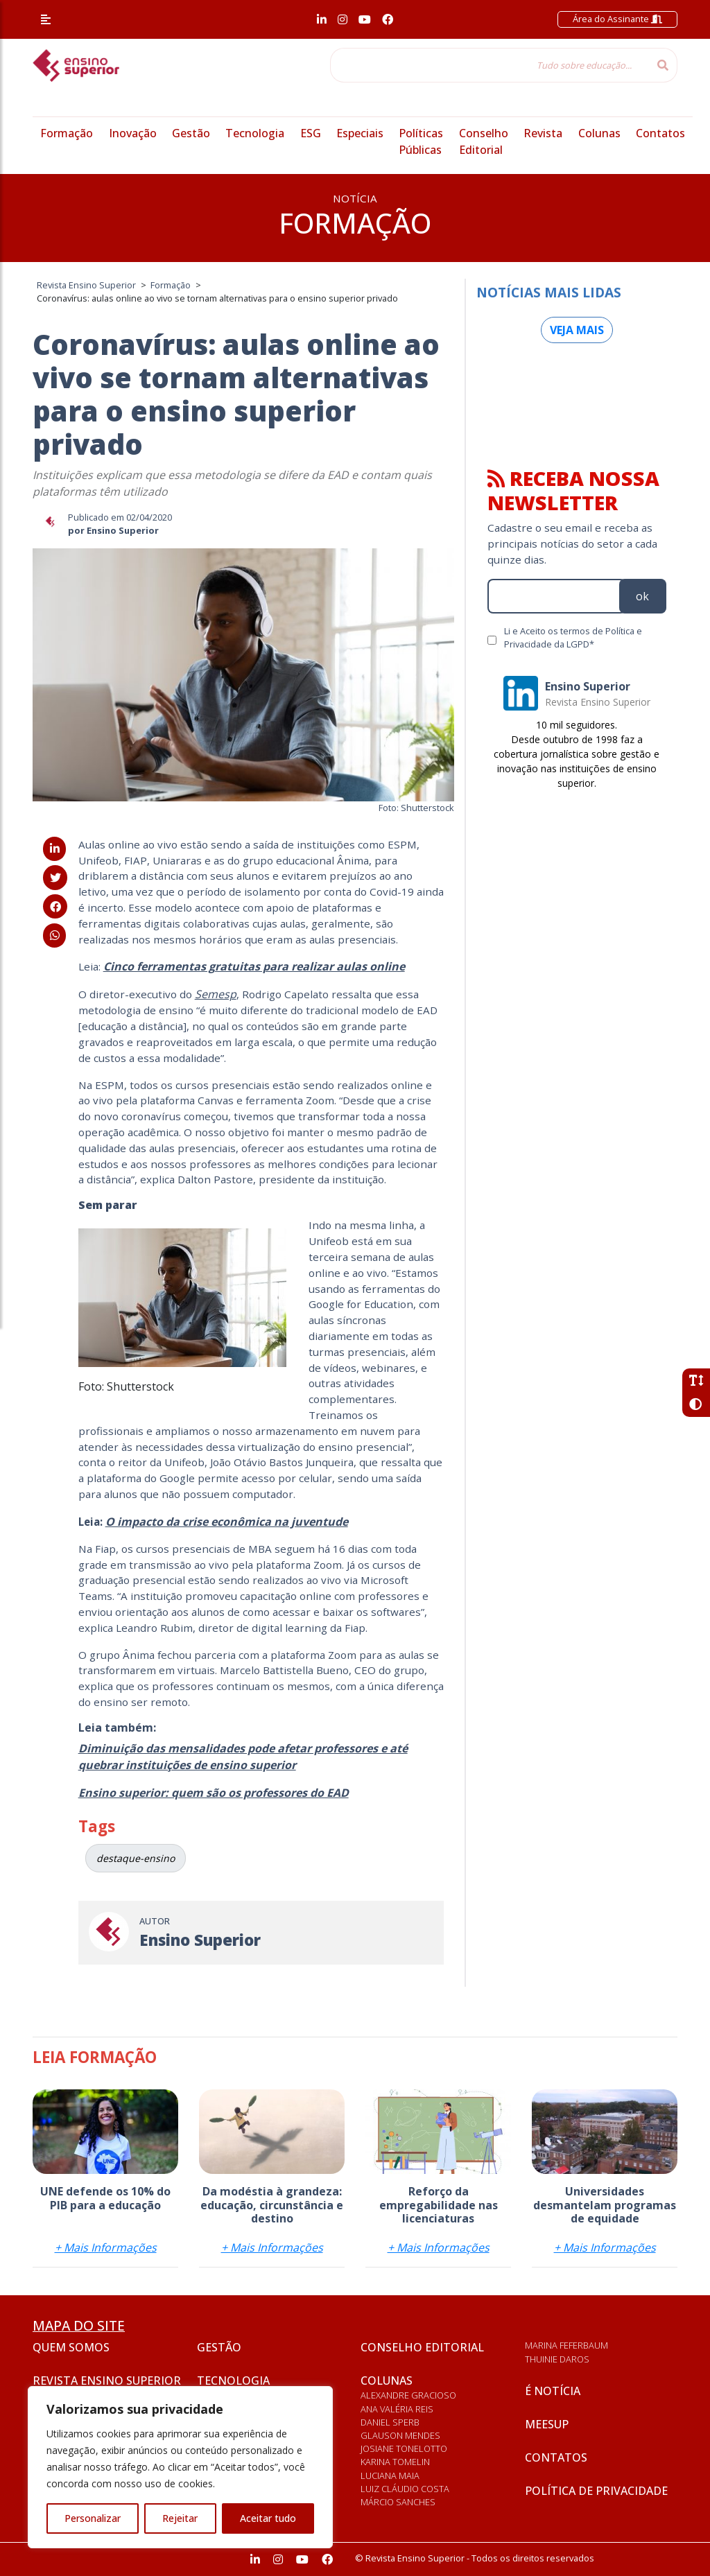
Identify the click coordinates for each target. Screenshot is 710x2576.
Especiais (359, 133)
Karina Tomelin (395, 2461)
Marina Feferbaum (566, 2345)
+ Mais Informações (106, 2247)
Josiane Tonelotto (404, 2448)
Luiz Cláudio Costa (405, 2488)
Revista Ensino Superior (107, 2380)
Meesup (547, 2424)
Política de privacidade (596, 2490)
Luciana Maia (390, 2475)
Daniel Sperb (390, 2422)
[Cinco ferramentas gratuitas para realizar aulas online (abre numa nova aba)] (254, 966)
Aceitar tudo (268, 2518)
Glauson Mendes (400, 2435)
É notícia (552, 2391)
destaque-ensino (135, 1858)
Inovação (133, 133)
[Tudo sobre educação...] (489, 65)
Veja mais (577, 330)
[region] (180, 2467)
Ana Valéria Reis (397, 2409)
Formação (66, 133)
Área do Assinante (617, 18)
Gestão (191, 133)
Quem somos (71, 2347)
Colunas (599, 133)
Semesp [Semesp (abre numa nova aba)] (215, 994)
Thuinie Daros (557, 2359)
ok (642, 596)
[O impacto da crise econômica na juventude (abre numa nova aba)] (226, 1521)
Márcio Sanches (398, 2502)
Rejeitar (180, 2518)
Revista (542, 133)
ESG (310, 133)
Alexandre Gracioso (408, 2395)
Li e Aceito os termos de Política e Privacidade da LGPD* (573, 637)
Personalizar (92, 2518)
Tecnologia (254, 133)
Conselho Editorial (422, 2347)
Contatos (660, 133)
